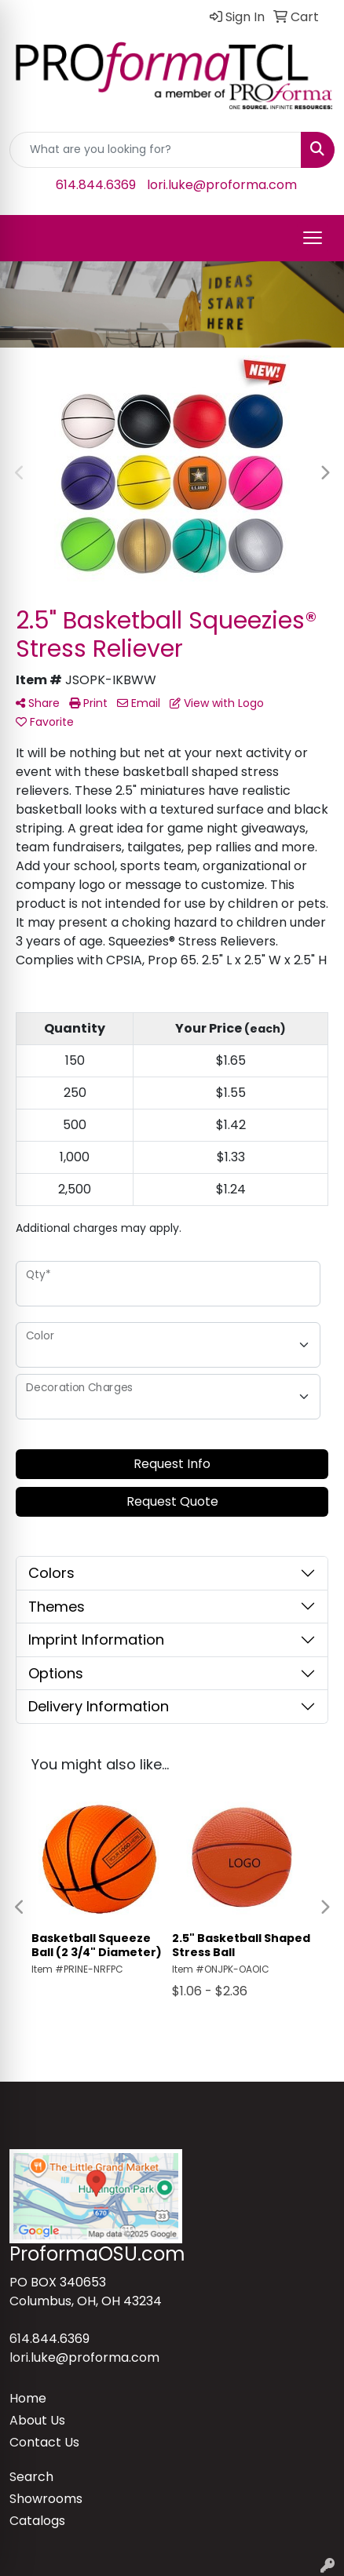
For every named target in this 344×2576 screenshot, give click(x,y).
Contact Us (44, 2442)
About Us (37, 2420)
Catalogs (37, 2521)
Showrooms (45, 2499)
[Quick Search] (155, 150)
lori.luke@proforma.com (222, 185)
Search (31, 2477)
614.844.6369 (96, 185)
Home (27, 2398)
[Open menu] (312, 237)
